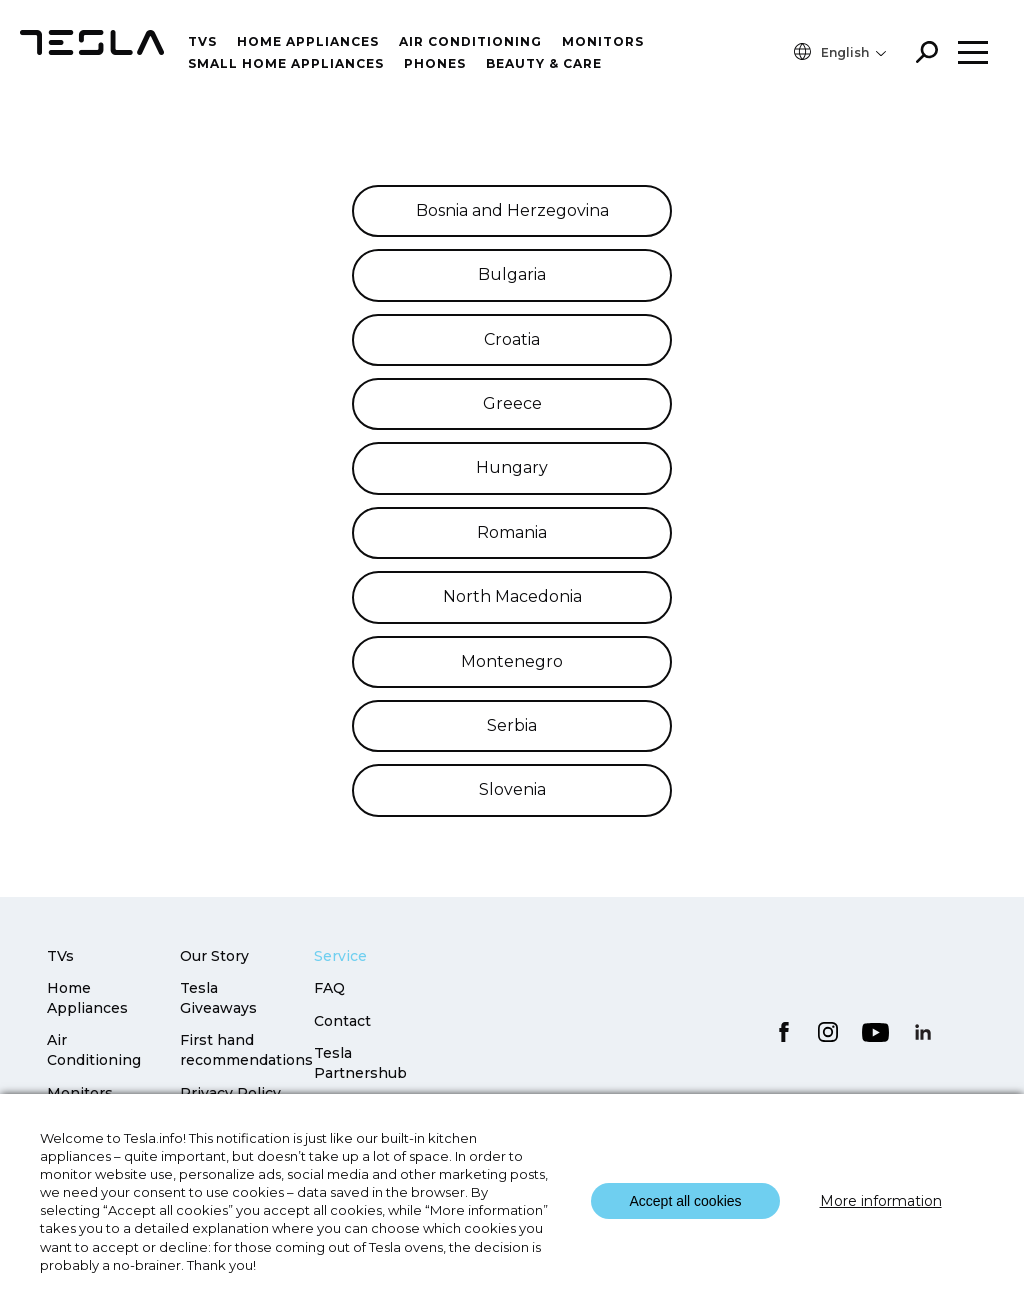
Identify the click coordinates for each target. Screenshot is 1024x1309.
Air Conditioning (94, 1050)
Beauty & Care (544, 63)
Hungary (512, 467)
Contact (342, 1021)
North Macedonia (512, 596)
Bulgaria (512, 274)
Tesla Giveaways (218, 998)
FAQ (329, 988)
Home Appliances (308, 41)
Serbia (512, 725)
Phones (435, 63)
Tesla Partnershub (360, 1063)
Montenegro (512, 661)
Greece (512, 403)
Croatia (512, 339)
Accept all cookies (685, 1201)
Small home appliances (286, 63)
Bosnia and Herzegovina (512, 210)
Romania (512, 532)
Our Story (214, 956)
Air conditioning (470, 41)
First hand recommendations (246, 1050)
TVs (202, 41)
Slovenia (512, 789)
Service (340, 956)
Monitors (603, 41)
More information (881, 1201)
